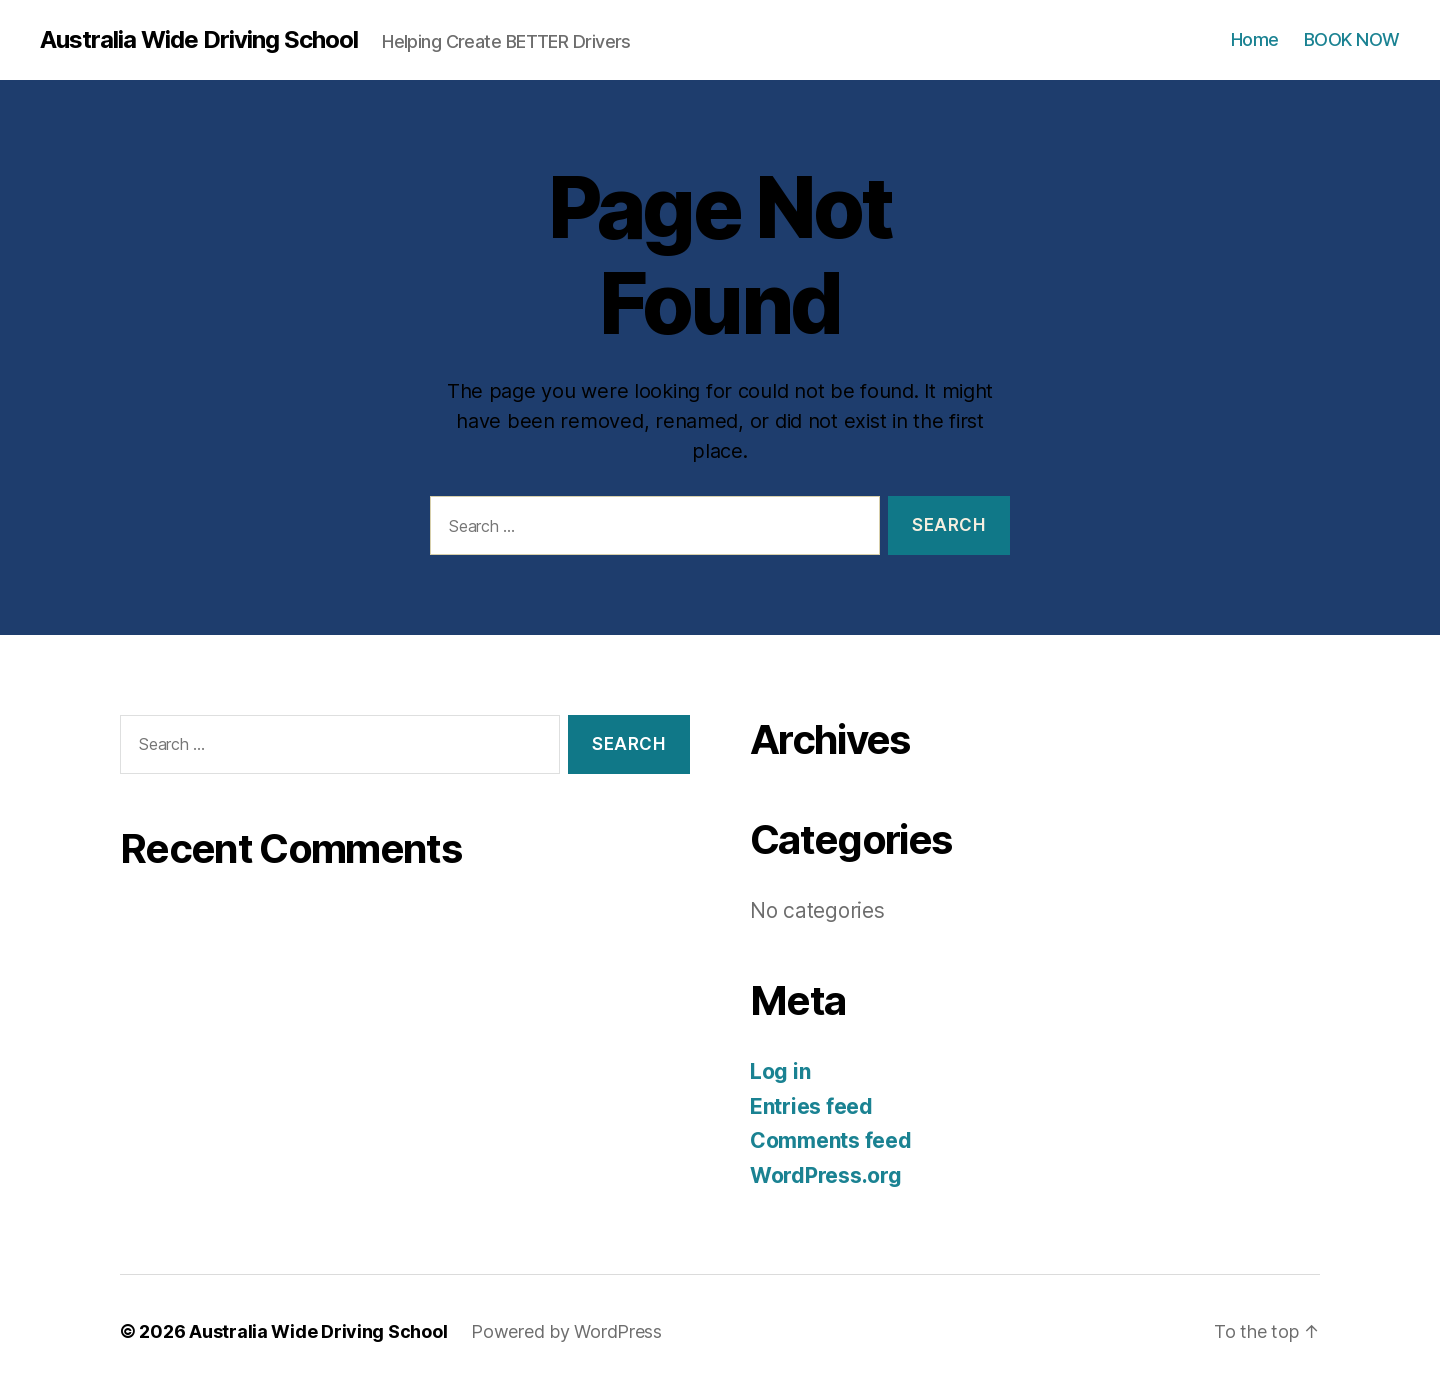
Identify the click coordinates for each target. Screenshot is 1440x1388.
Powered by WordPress (566, 1331)
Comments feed (831, 1140)
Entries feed (811, 1106)
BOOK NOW (1352, 39)
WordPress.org (826, 1175)
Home (1255, 39)
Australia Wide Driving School (199, 40)
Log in (780, 1071)
